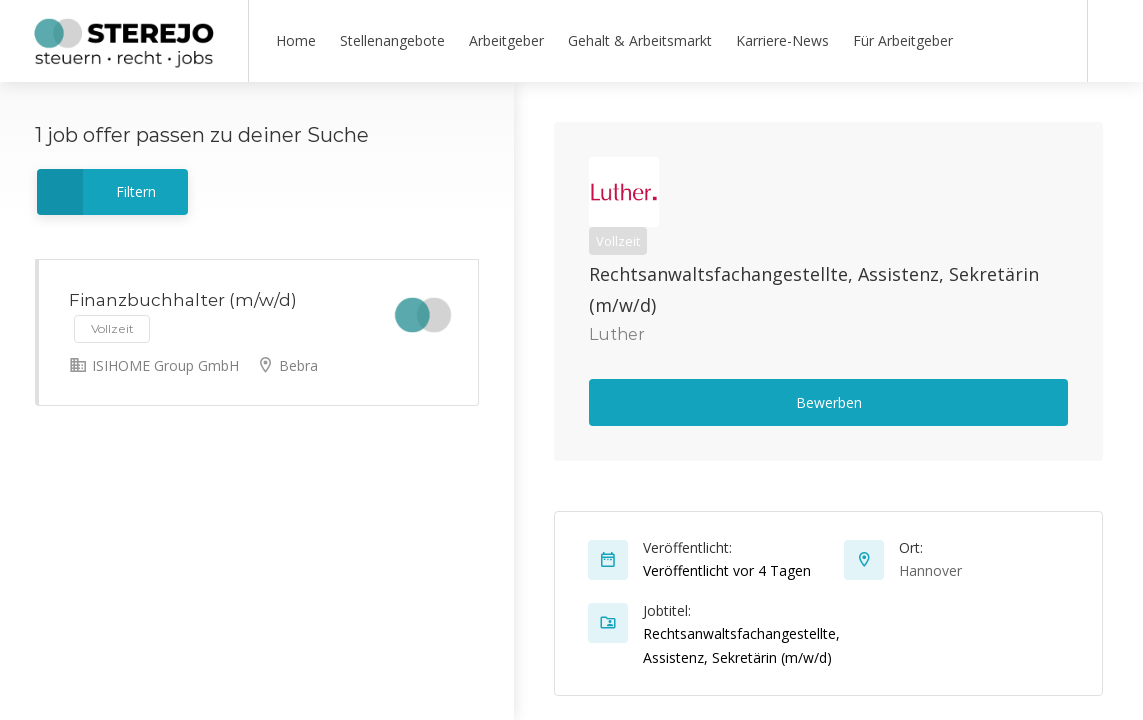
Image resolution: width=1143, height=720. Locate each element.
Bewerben (829, 402)
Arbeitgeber (506, 40)
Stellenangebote (392, 40)
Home (296, 40)
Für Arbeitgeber (903, 40)
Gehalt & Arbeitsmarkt (640, 40)
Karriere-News (782, 40)
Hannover (930, 570)
